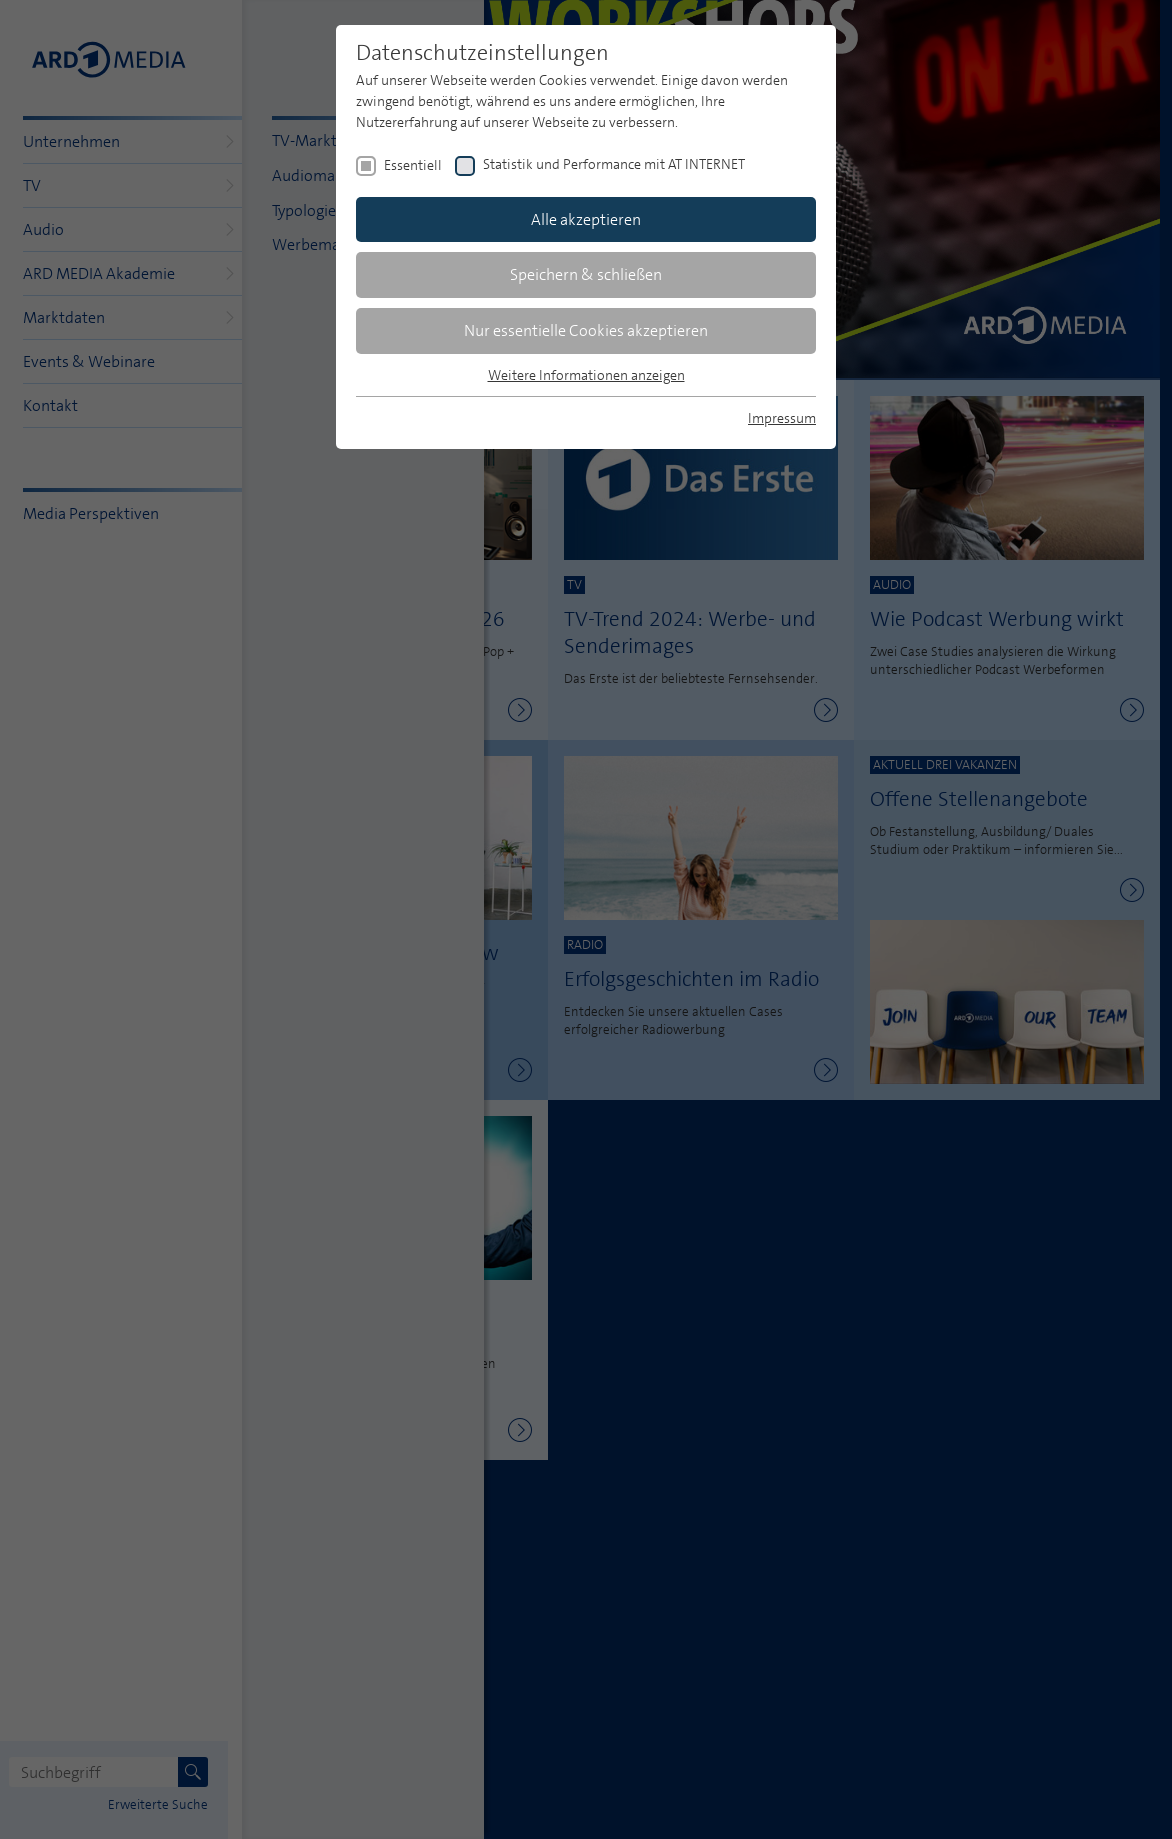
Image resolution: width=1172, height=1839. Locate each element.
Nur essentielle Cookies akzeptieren (586, 330)
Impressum (782, 418)
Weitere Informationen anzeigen (586, 375)
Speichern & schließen (586, 274)
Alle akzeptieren (586, 219)
